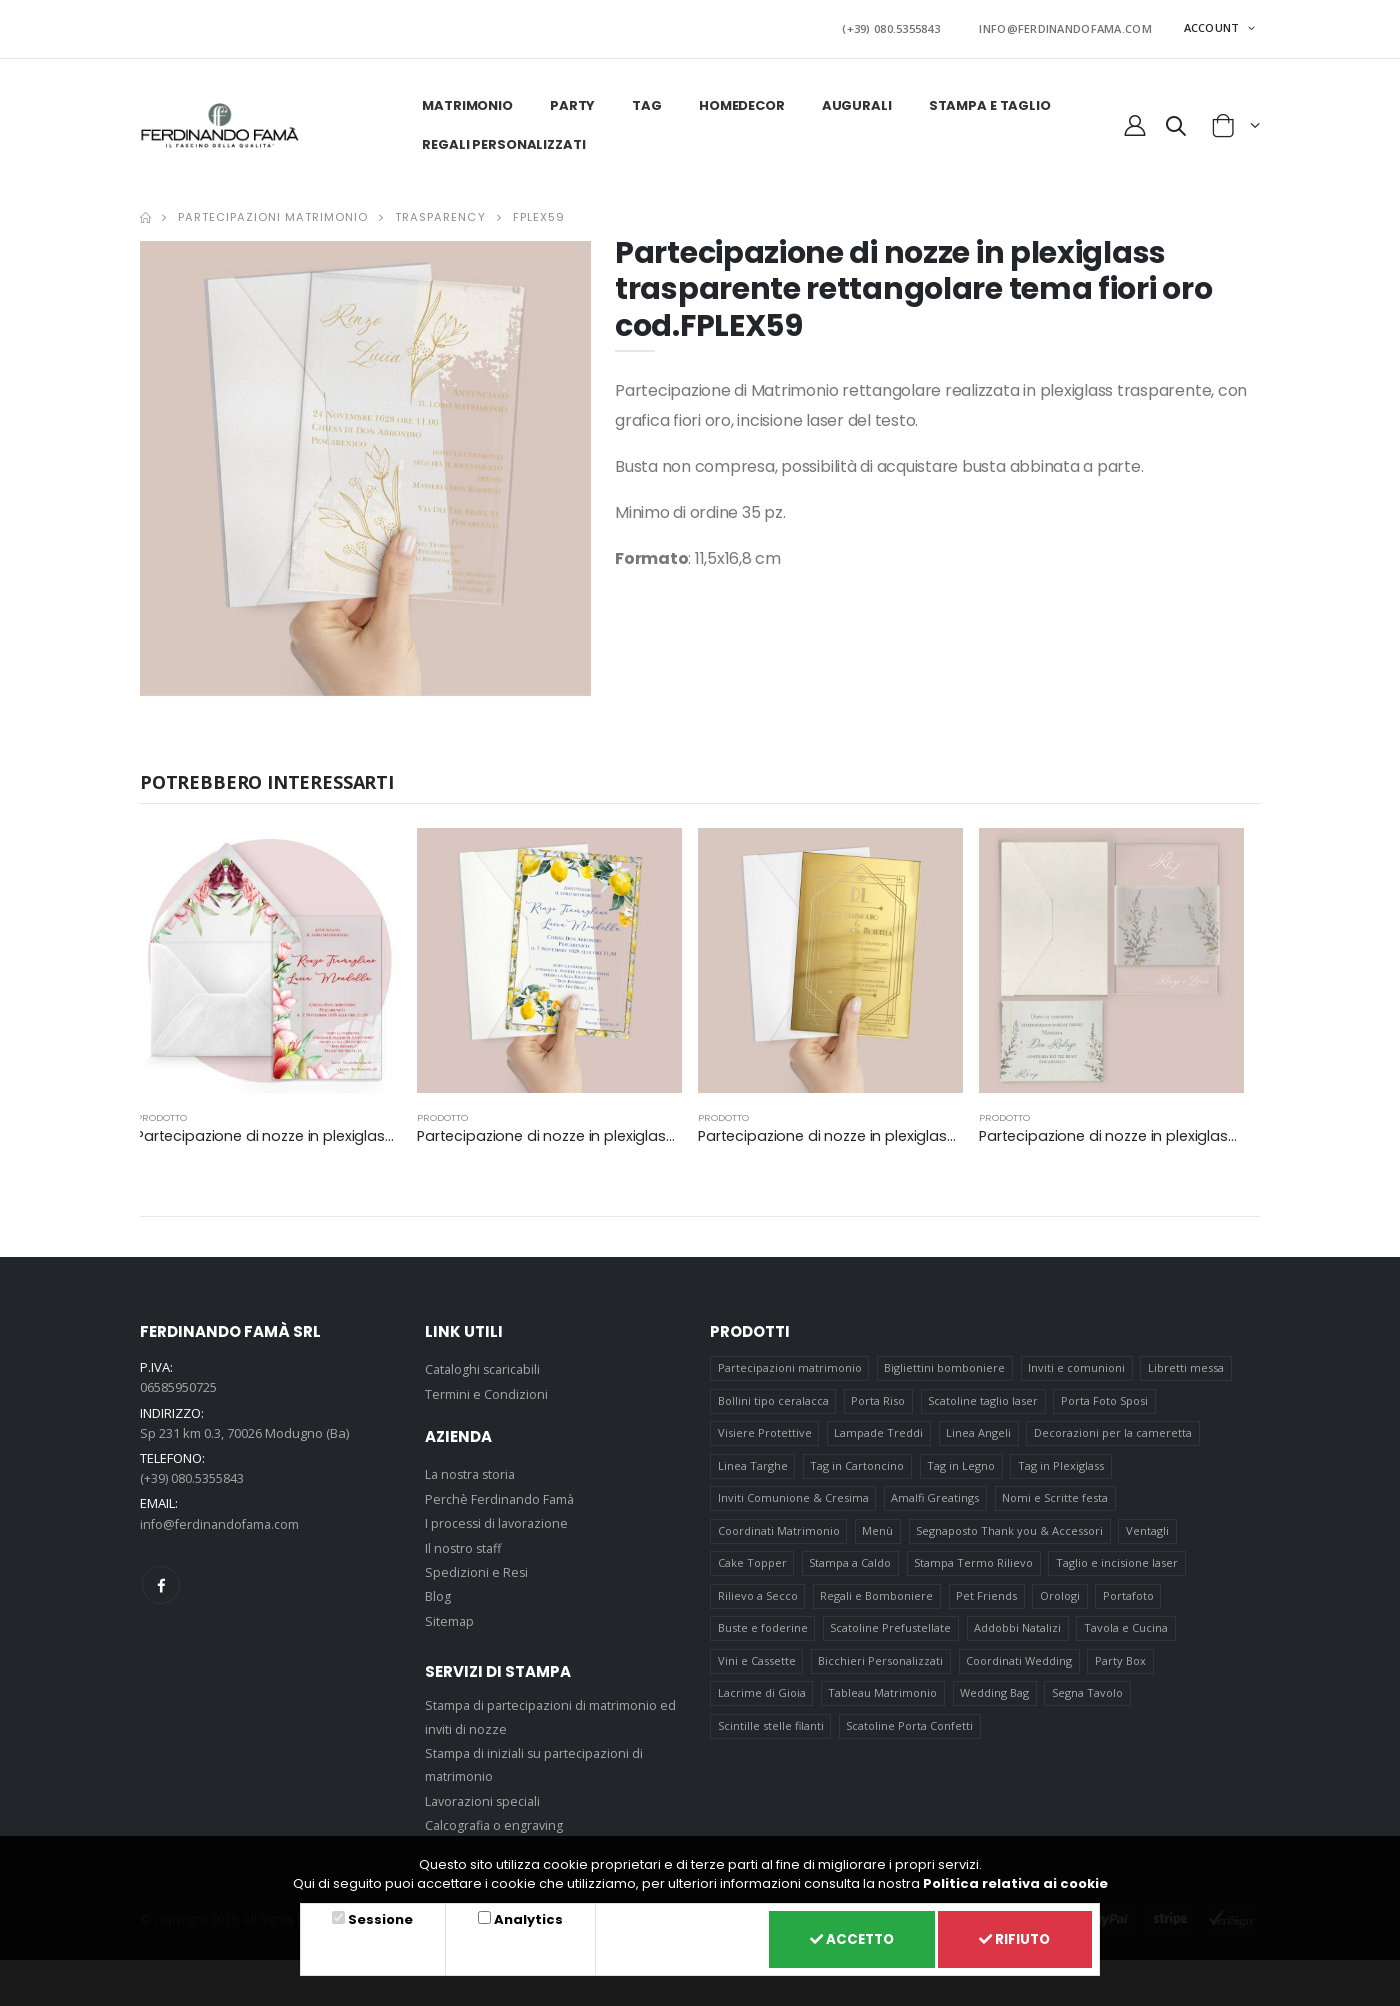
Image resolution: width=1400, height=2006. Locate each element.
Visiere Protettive (765, 1432)
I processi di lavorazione (499, 1519)
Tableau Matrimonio (883, 1704)
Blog (438, 1592)
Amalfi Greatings (936, 1500)
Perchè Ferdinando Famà (501, 1494)
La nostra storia (472, 1470)
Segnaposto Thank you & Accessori (1010, 1534)
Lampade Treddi (879, 1432)
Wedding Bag (995, 1704)
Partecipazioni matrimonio (273, 213)
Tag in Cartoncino (858, 1466)
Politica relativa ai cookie (1015, 1880)
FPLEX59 (539, 213)
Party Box (1121, 1670)
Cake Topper (752, 1568)
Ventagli (1148, 1534)
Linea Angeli (979, 1432)
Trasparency (440, 213)
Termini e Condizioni (486, 1389)
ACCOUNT (1213, 25)
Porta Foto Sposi (1105, 1398)
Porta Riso (879, 1398)
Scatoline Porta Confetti (910, 1738)
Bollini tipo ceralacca (773, 1398)
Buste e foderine (763, 1636)
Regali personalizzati (502, 140)
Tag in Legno (962, 1466)
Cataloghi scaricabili (485, 1365)
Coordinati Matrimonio (779, 1534)
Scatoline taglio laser (984, 1398)
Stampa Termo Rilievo (974, 1568)
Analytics (521, 1917)
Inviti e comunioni (1077, 1364)
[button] (1176, 125)
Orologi (1061, 1602)
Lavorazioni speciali (485, 1796)
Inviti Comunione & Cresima (793, 1500)
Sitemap (450, 1616)
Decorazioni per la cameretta (1114, 1432)
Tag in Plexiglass (1062, 1466)
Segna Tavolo (1088, 1704)
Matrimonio (466, 101)
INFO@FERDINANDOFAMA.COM (1073, 26)
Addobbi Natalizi (1018, 1636)
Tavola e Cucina (1127, 1636)
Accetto (841, 1938)
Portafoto (1129, 1602)
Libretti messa (1187, 1364)
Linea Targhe (753, 1466)
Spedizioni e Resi (477, 1568)
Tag (646, 101)
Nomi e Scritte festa (1056, 1500)
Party (571, 101)
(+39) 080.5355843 (915, 26)
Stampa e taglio (988, 101)
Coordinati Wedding (1020, 1670)
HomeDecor (741, 101)
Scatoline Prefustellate (891, 1636)
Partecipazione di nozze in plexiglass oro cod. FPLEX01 (890, 1131)
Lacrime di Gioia (762, 1704)
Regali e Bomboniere (877, 1602)
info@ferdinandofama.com (222, 1519)
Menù (878, 1534)
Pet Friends (987, 1602)
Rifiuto (1012, 1938)
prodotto (161, 1113)
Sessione (378, 1917)
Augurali (856, 101)
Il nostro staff (465, 1543)
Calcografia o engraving (497, 1821)
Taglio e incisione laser (1118, 1568)
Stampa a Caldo (851, 1568)
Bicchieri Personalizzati (881, 1670)
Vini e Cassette (757, 1670)
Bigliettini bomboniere (945, 1364)
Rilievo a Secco (758, 1602)
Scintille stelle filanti (771, 1738)
